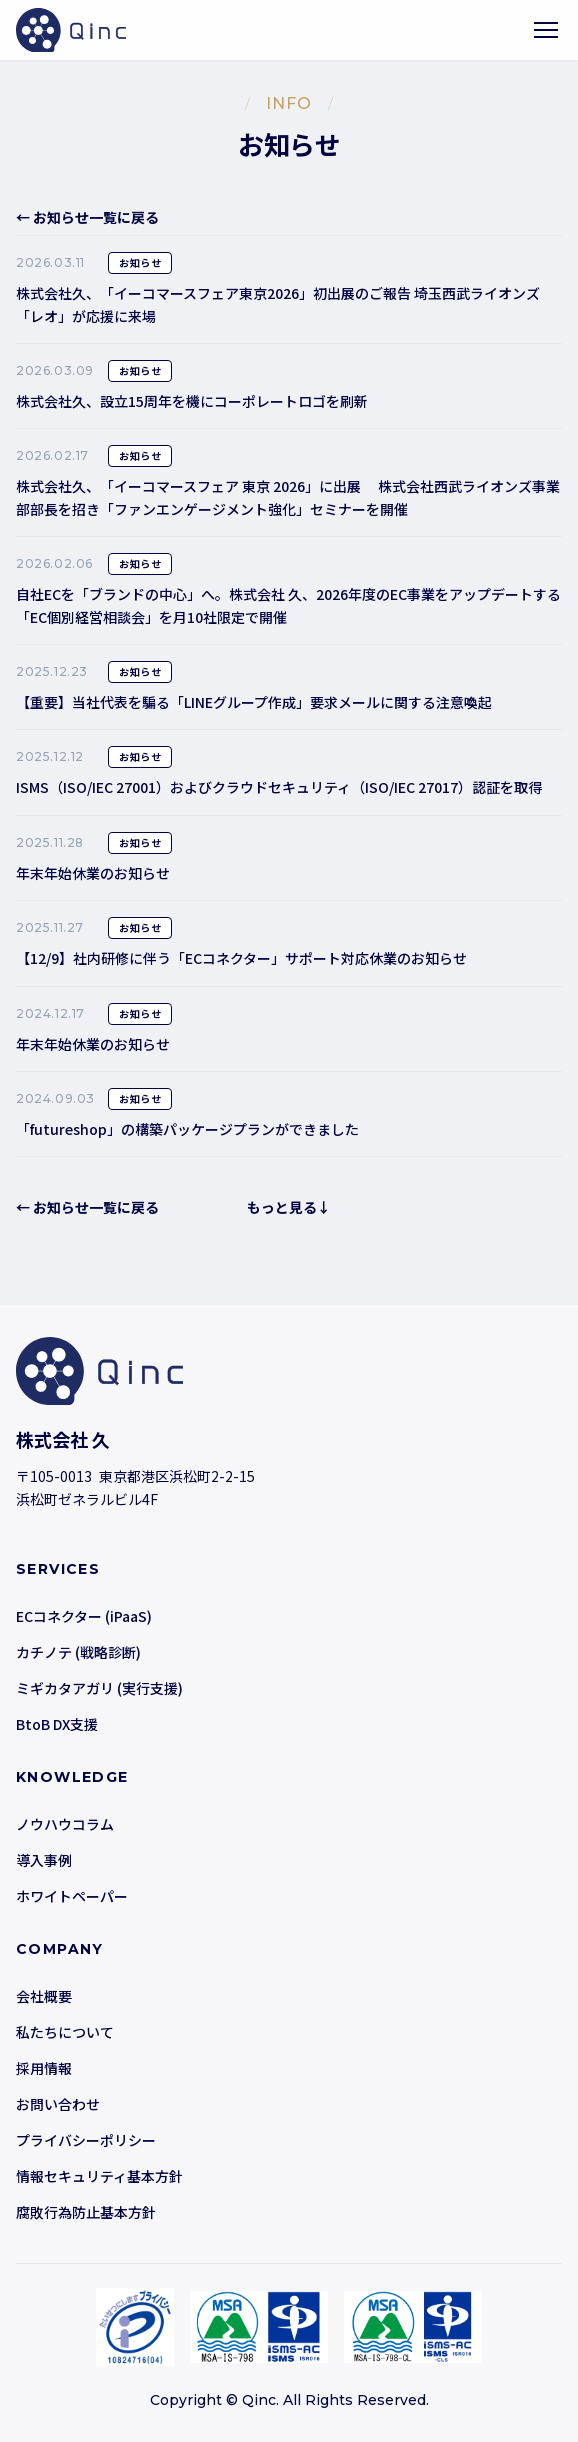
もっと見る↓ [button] (289, 1207)
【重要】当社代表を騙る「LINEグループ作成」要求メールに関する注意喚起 (254, 702)
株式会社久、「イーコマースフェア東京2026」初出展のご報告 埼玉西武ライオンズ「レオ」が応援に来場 (278, 304)
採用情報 (44, 2068)
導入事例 (44, 1860)
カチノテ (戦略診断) (78, 1652)
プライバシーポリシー (86, 2140)
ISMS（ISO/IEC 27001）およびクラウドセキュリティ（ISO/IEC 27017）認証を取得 (279, 787)
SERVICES (58, 1569)
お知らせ (140, 262)
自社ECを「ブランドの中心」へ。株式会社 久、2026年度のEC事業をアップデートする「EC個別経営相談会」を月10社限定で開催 (288, 605)
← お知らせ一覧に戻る (87, 217)
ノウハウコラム (65, 1824)
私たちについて (65, 2032)
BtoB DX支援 (57, 1724)
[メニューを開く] (546, 30)
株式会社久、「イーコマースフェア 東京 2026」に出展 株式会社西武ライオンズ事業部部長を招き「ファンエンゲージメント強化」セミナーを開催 (288, 497)
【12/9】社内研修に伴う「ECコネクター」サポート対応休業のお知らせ (241, 958)
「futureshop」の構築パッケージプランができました (187, 1129)
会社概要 (44, 1996)
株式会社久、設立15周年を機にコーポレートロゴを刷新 (192, 401)
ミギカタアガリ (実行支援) (99, 1688)
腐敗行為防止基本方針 (86, 2212)
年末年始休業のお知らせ (93, 873)
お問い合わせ (58, 2104)
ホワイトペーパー (72, 1896)
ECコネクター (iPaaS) (84, 1616)
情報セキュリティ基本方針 (99, 2176)
